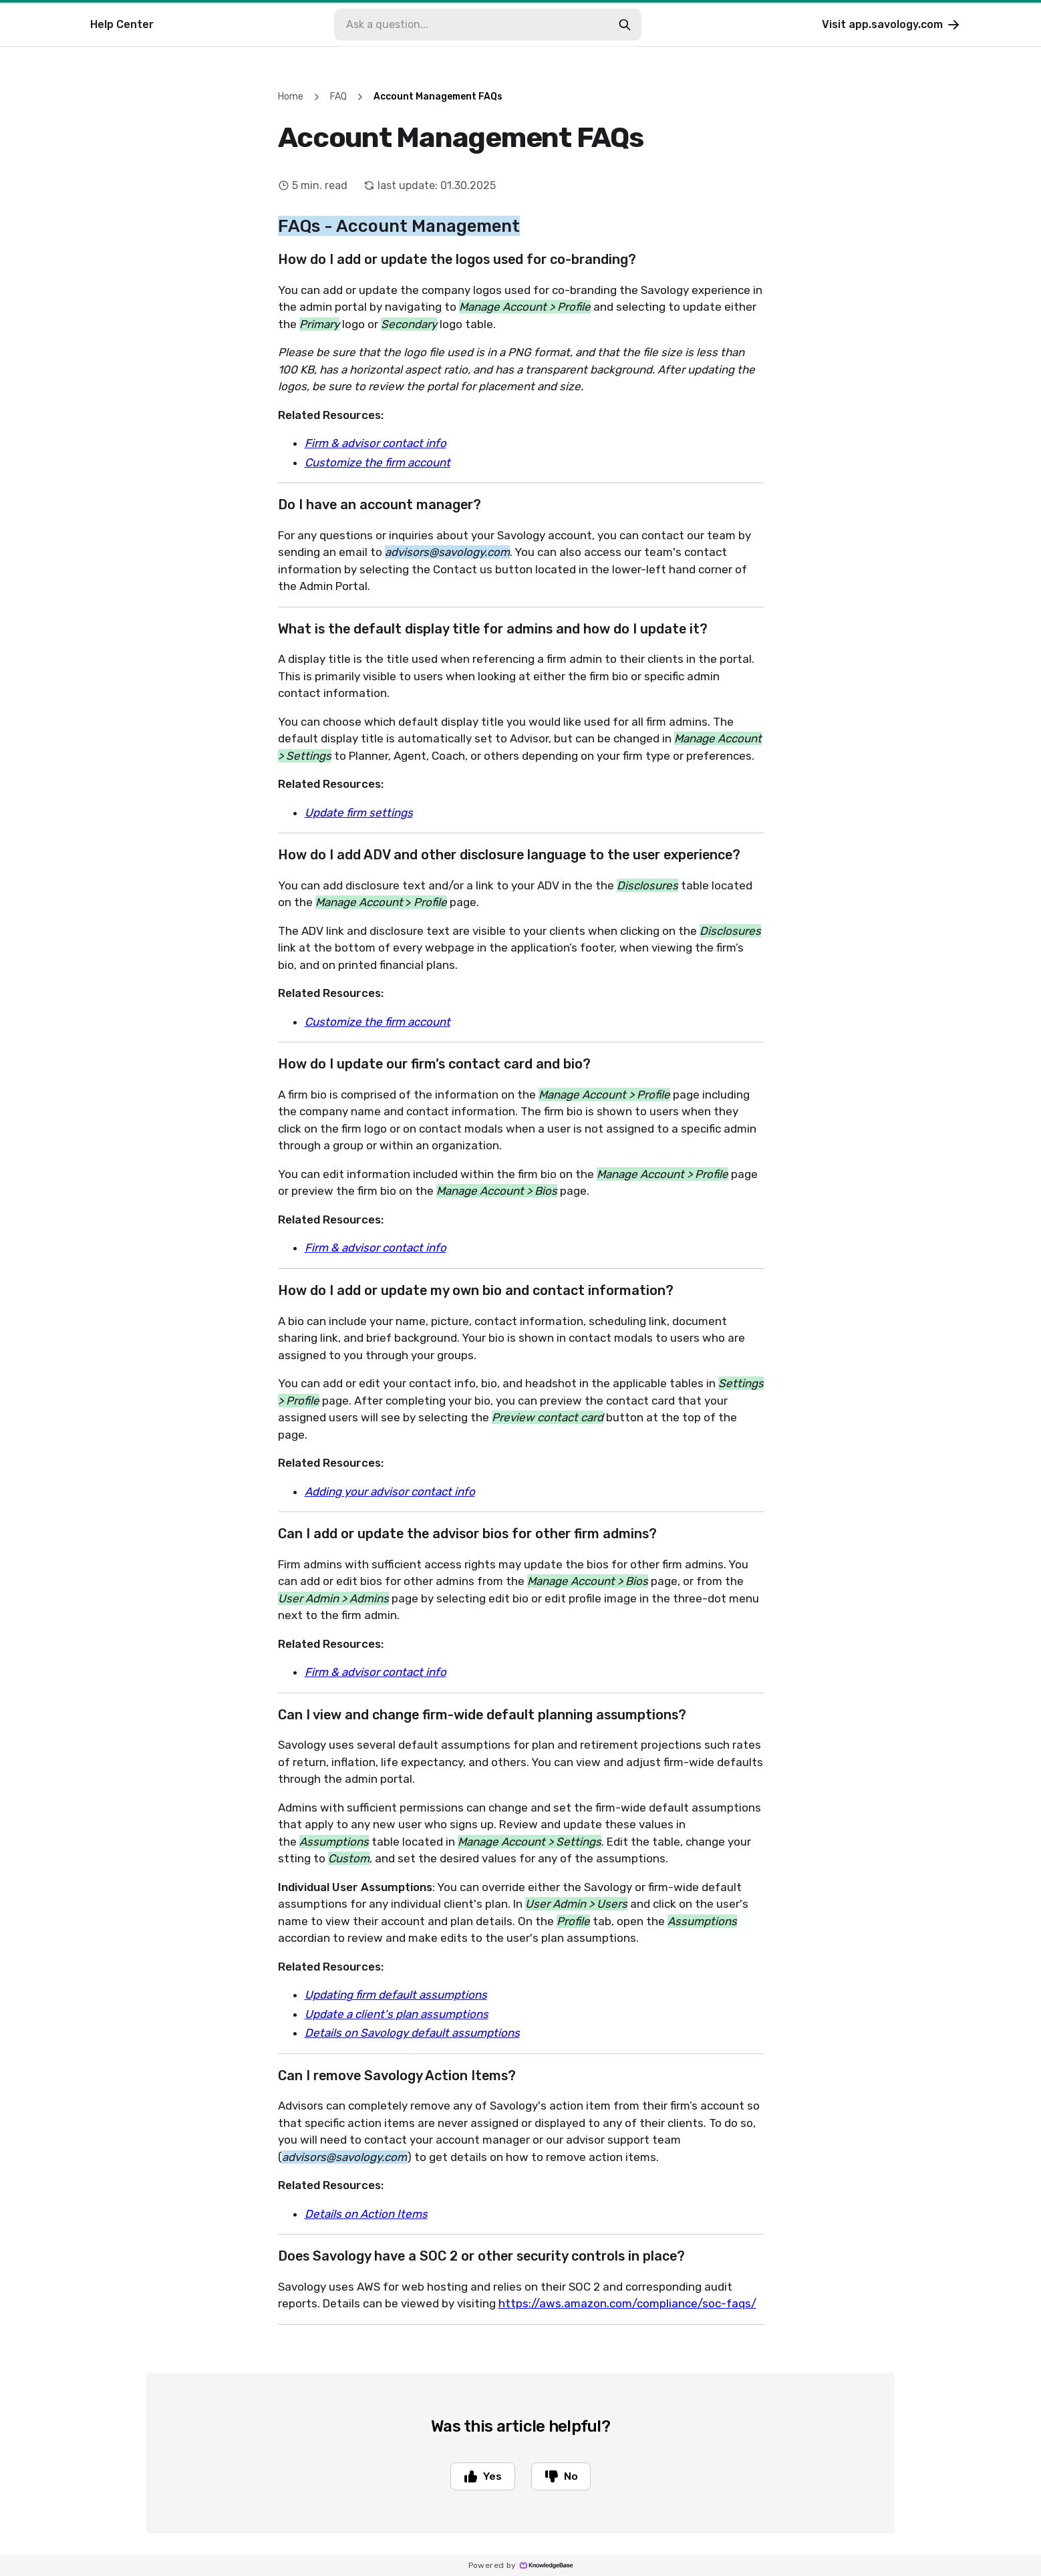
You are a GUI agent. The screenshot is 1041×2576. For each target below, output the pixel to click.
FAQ (338, 96)
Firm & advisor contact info (375, 443)
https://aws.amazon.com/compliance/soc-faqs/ (627, 2303)
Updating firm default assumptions (396, 1994)
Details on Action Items (366, 2214)
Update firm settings (359, 812)
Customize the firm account (377, 462)
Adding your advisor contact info (390, 1491)
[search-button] (624, 25)
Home (290, 96)
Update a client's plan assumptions (396, 2014)
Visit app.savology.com (891, 25)
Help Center (122, 24)
